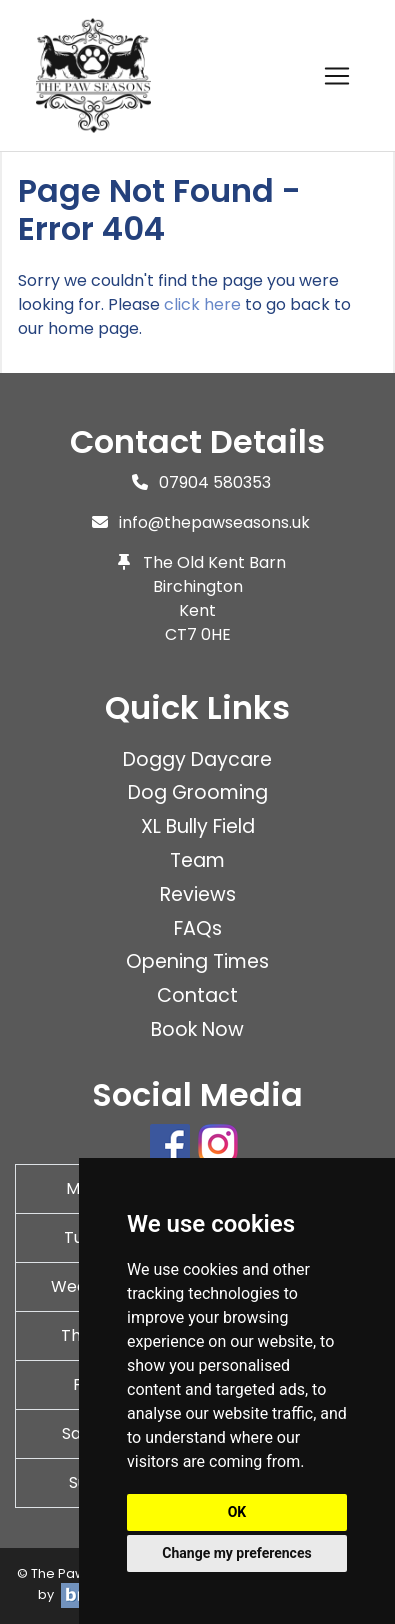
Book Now (197, 1029)
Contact (197, 995)
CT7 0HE (198, 634)
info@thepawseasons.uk (214, 522)
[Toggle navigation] (337, 76)
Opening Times (197, 961)
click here (202, 304)
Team (197, 860)
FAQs (198, 928)
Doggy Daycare (197, 759)
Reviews (198, 894)
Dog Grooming (198, 792)
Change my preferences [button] (236, 1553)
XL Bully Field (198, 826)
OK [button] (237, 1512)
